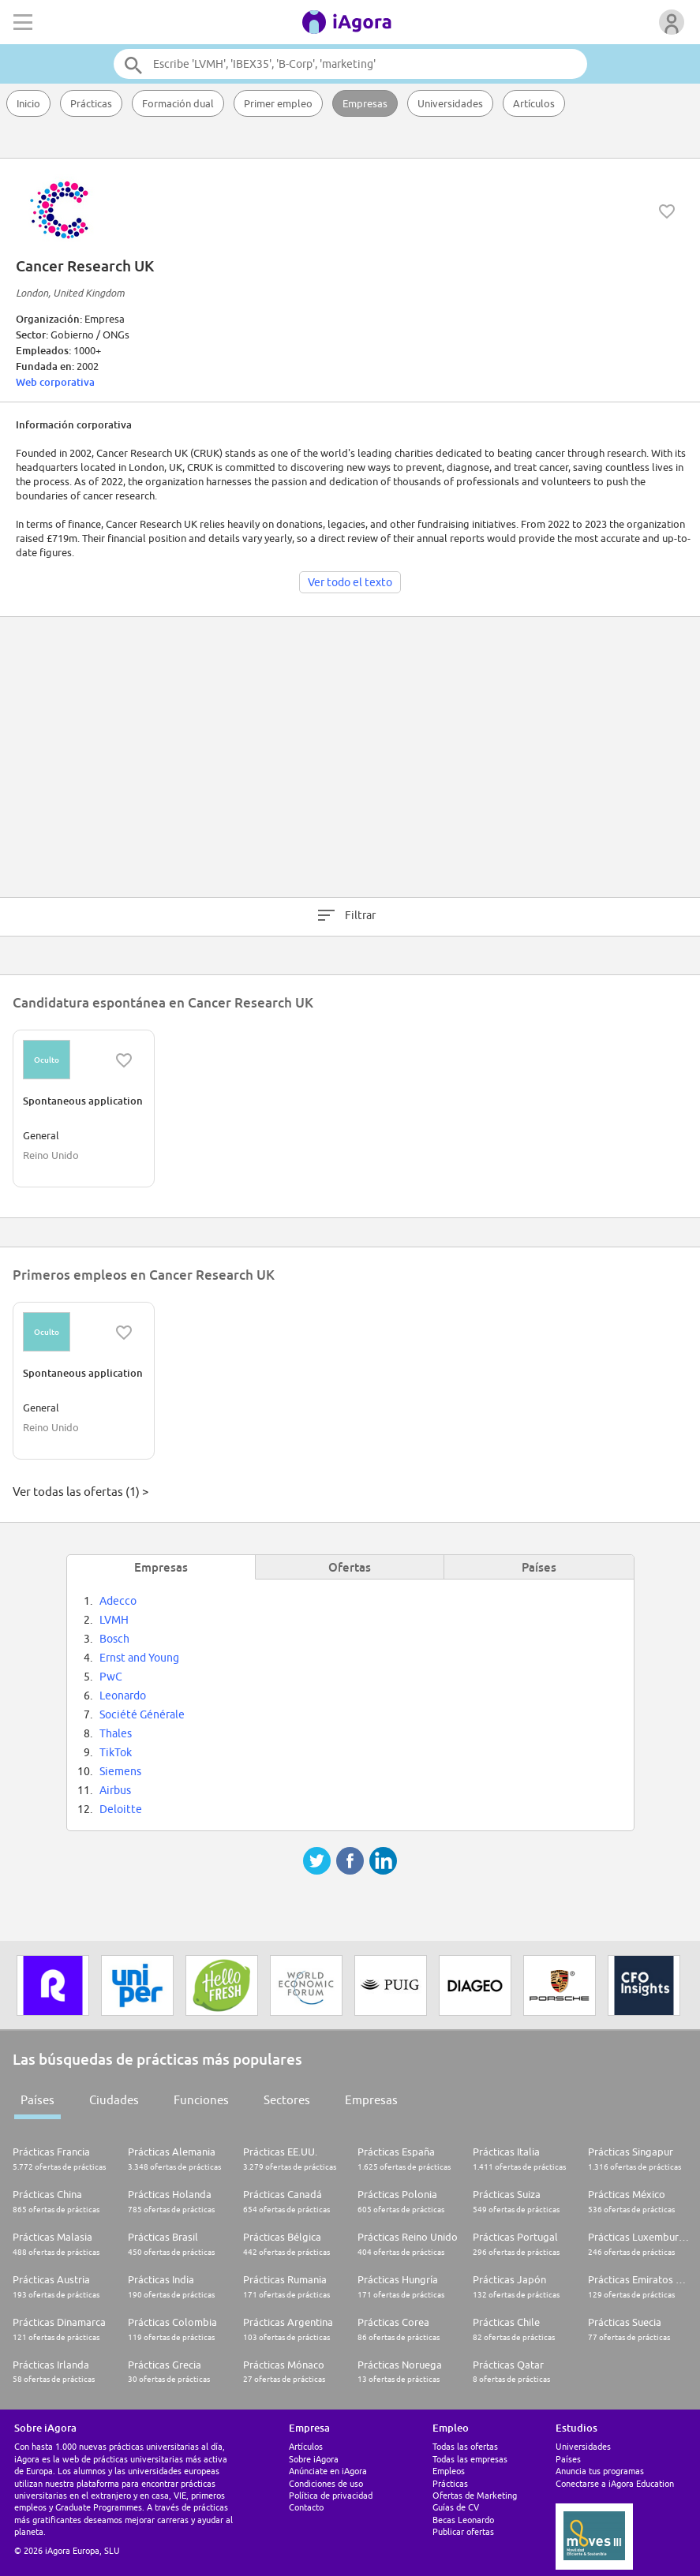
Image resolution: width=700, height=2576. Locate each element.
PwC (110, 1676)
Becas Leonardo (463, 2519)
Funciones (201, 2100)
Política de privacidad (330, 2495)
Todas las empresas (469, 2459)
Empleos (448, 2471)
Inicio (28, 103)
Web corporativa (55, 382)
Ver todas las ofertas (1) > (80, 1491)
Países (37, 2100)
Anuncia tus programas (600, 2471)
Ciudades (114, 2100)
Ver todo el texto (350, 582)
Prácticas (91, 103)
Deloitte (120, 1809)
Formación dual (178, 103)
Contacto (306, 2507)
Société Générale (142, 1714)
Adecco (118, 1601)
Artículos (534, 103)
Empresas (365, 103)
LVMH (114, 1619)
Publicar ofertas (463, 2531)
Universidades (450, 103)
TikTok (115, 1752)
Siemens (120, 1771)
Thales (115, 1733)
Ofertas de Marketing (474, 2495)
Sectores (287, 2100)
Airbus (115, 1790)
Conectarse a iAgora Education (615, 2483)
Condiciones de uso (326, 2483)
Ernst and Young (139, 1657)
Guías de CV (455, 2507)
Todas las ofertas (465, 2446)
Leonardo (122, 1695)
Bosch (114, 1638)
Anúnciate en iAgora (328, 2471)
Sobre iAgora (314, 2459)
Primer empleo (278, 103)
